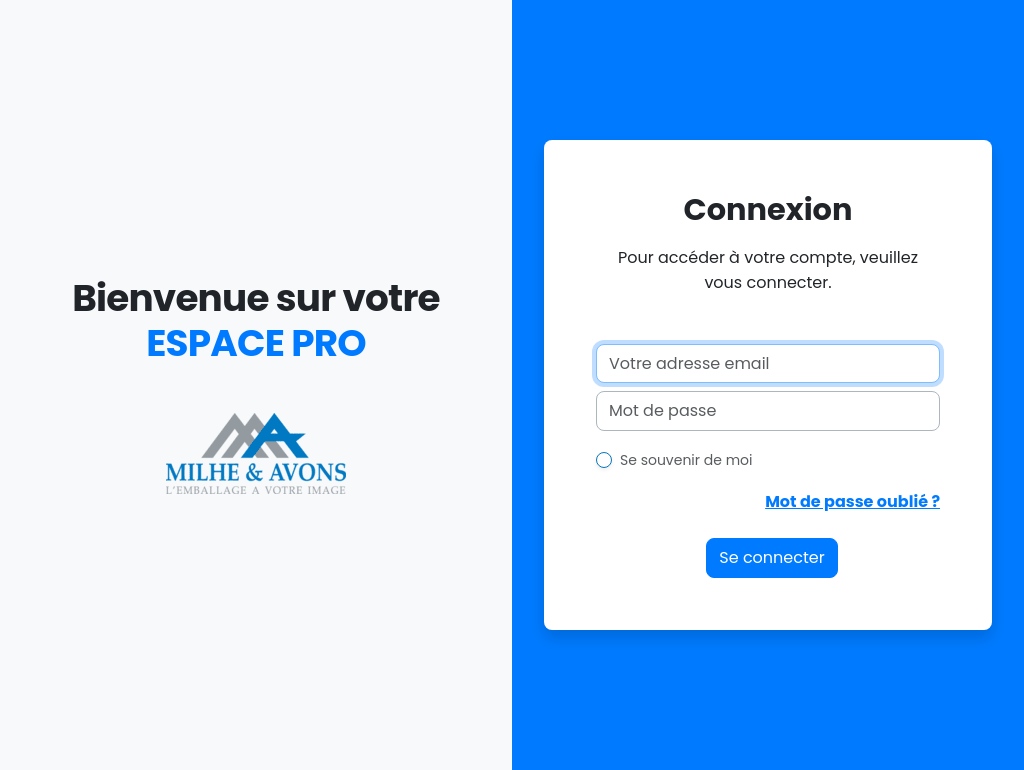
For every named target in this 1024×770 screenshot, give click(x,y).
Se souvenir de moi (686, 460)
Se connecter (771, 557)
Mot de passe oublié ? (852, 501)
